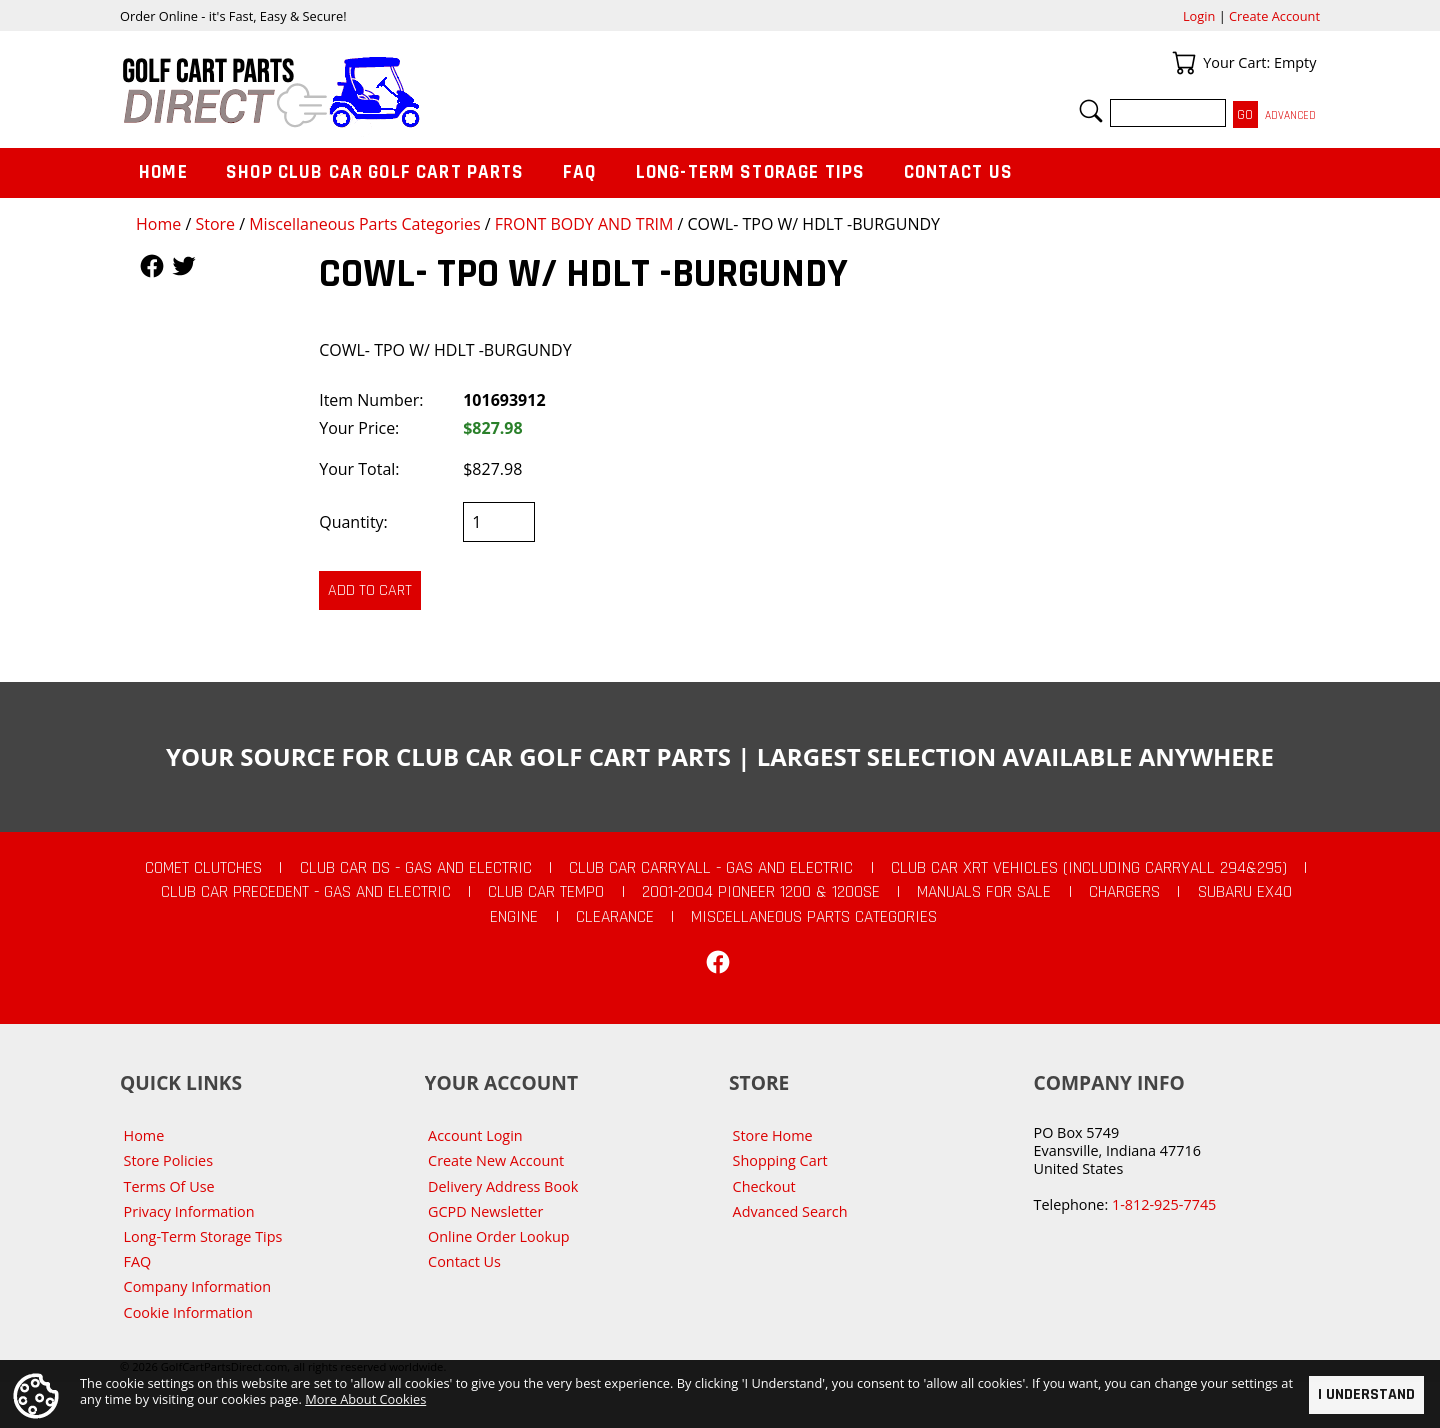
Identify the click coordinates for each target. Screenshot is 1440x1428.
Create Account (1274, 16)
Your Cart (1184, 63)
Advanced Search (790, 1211)
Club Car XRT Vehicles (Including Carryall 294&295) (1089, 868)
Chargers (1124, 892)
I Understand (1366, 1394)
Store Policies (168, 1160)
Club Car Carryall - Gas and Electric (711, 868)
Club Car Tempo (546, 892)
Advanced (1290, 115)
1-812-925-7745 (1164, 1204)
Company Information (197, 1286)
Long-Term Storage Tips (750, 172)
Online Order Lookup (499, 1236)
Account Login (475, 1135)
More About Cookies (365, 1399)
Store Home (773, 1135)
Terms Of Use (169, 1186)
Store (215, 224)
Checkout (764, 1186)
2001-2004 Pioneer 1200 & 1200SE (761, 892)
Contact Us (959, 172)
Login (1199, 16)
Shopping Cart (780, 1160)
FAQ (580, 172)
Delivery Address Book (503, 1186)
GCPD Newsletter (485, 1211)
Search (1091, 111)
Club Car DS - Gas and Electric (416, 868)
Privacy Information (189, 1211)
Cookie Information (188, 1312)
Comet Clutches (203, 868)
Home (158, 224)
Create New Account (496, 1160)
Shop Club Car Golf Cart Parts (375, 172)
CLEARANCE (615, 917)
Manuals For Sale (984, 892)
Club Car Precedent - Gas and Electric (306, 892)
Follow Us (152, 266)
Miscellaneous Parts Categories (364, 224)
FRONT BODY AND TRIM (584, 224)
